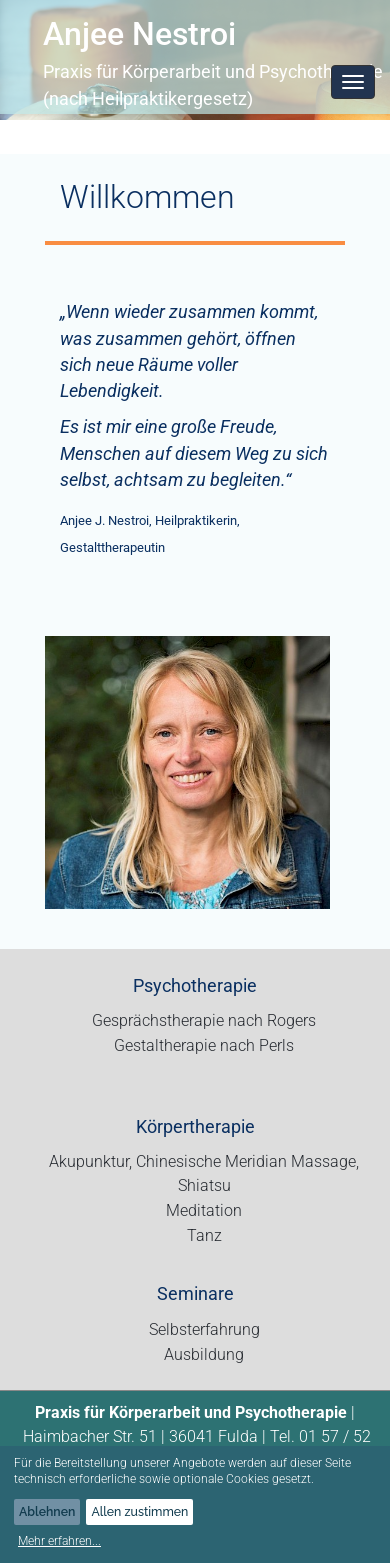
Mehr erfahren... (59, 1541)
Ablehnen (47, 1511)
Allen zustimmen (139, 1511)
